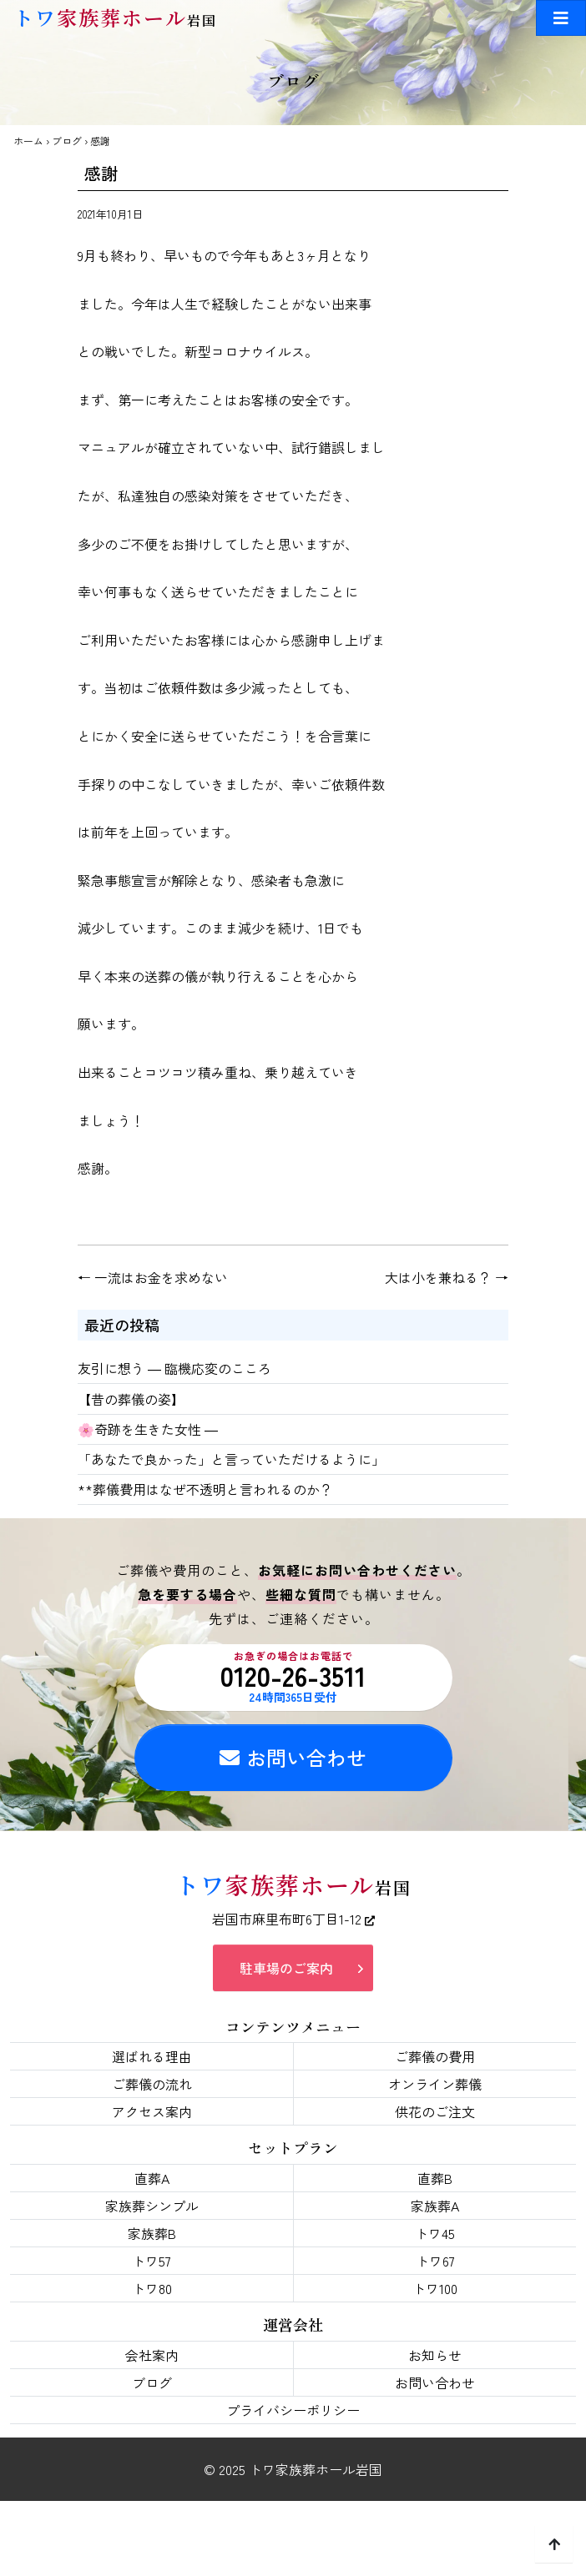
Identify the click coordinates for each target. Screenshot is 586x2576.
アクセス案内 (152, 2111)
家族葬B (152, 2233)
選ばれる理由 (152, 2056)
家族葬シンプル (152, 2206)
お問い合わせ (293, 1757)
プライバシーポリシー (293, 2410)
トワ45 (435, 2233)
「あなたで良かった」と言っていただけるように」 (231, 1459)
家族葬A (435, 2206)
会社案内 (152, 2355)
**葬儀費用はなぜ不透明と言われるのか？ (205, 1489)
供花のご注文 (435, 2111)
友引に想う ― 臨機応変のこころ (174, 1368)
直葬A (151, 2178)
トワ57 (151, 2261)
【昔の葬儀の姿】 (131, 1399)
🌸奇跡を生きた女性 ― (148, 1429)
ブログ (67, 140)
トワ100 (434, 2288)
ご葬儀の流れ (152, 2084)
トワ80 (152, 2288)
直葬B (434, 2178)
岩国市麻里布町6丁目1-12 (293, 1919)
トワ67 (435, 2261)
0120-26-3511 (293, 1676)
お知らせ (435, 2355)
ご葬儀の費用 (435, 2056)
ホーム (28, 140)
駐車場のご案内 (286, 1968)
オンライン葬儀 (435, 2084)
